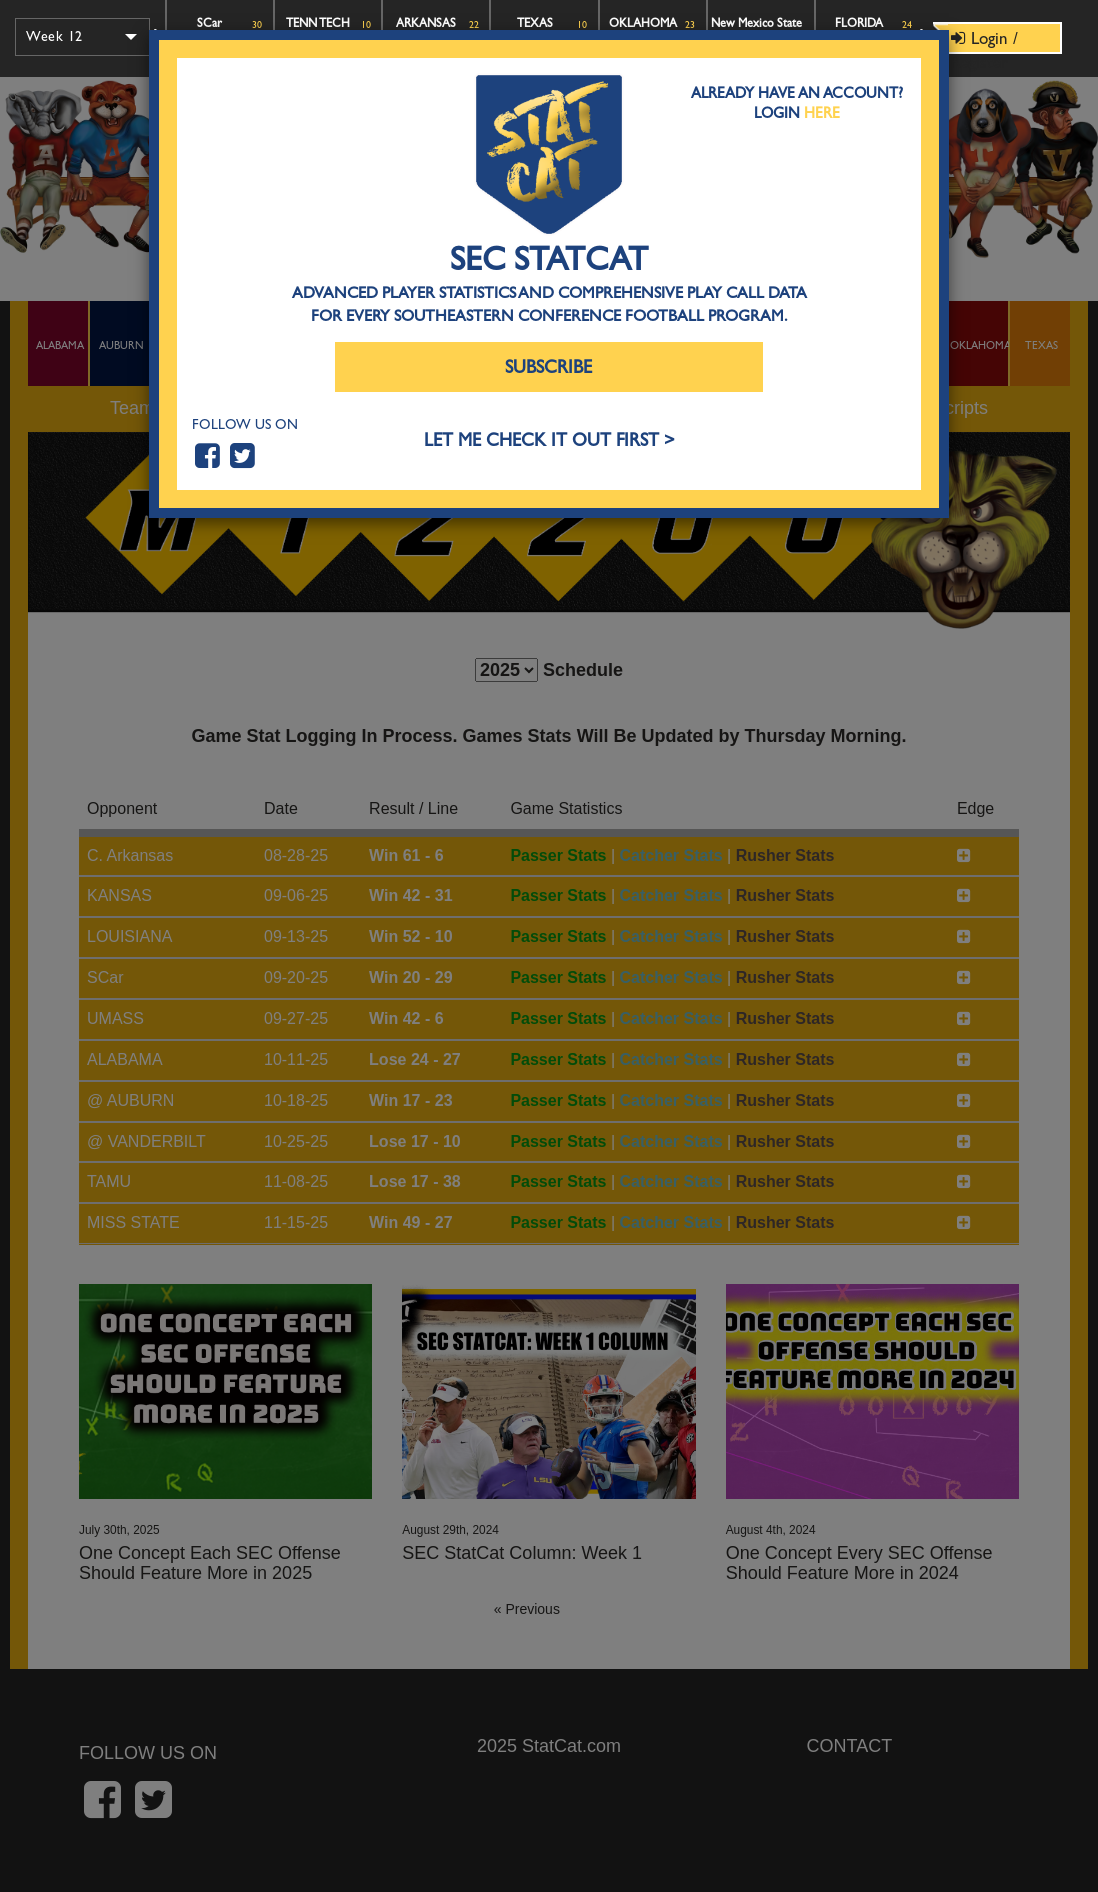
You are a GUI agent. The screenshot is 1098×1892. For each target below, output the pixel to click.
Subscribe (548, 367)
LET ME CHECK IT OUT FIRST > (549, 440)
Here (822, 113)
